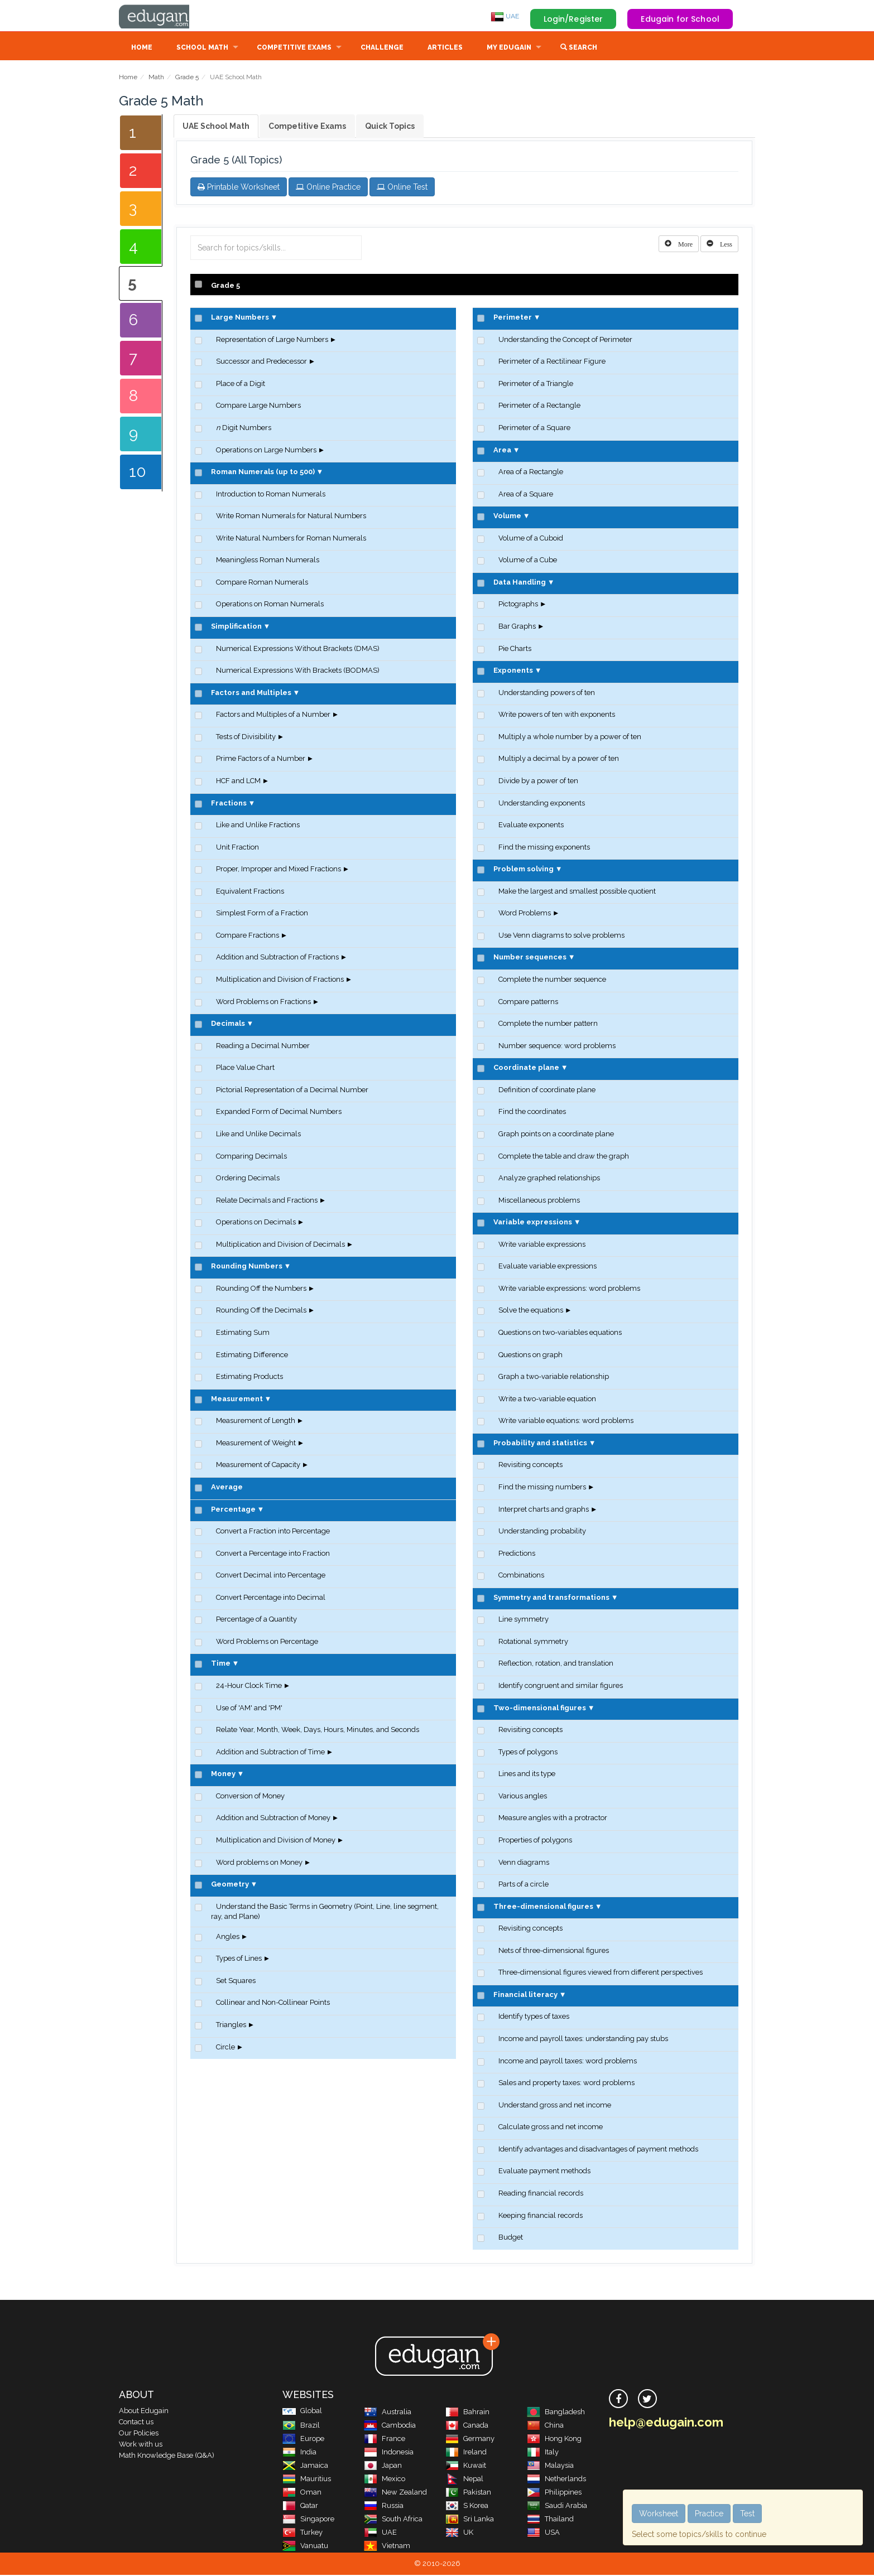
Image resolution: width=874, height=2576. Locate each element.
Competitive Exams (294, 48)
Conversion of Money (250, 1797)
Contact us (136, 2423)
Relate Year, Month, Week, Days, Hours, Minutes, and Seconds (317, 1730)
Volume (507, 517)
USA (543, 2533)
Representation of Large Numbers (272, 340)
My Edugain (509, 48)
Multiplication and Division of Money (275, 1841)
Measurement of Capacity (258, 1465)
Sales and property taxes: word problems (566, 2084)
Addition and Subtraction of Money (273, 1819)
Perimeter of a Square (534, 428)
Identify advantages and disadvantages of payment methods (598, 2150)
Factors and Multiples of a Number (273, 715)
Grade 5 (187, 78)
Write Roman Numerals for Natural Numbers (291, 517)
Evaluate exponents (531, 826)
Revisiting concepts (530, 1465)
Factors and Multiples (251, 693)
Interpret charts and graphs (544, 1510)
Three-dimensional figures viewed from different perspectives (600, 1973)
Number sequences (529, 958)
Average (227, 1488)
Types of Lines (239, 1959)
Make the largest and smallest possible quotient (577, 892)
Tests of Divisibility (246, 738)
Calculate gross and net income (550, 2128)
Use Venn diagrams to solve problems (561, 936)
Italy (543, 2453)
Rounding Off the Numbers (261, 1289)
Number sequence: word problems (557, 1047)
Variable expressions (532, 1223)
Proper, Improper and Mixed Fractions (278, 870)
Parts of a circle (523, 1885)
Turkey (302, 2533)
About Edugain (144, 2412)
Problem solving (523, 870)
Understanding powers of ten (546, 693)
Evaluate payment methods (544, 2172)
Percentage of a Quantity (256, 1620)
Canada (466, 2426)
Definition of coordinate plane (547, 1091)
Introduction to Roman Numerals (270, 495)
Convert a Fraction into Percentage (273, 1532)
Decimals (228, 1024)
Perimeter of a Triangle (535, 384)
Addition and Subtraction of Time (270, 1753)
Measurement (237, 1400)
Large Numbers (240, 318)
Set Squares (236, 1981)
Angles (227, 1937)
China (545, 2426)
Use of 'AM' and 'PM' (249, 1709)
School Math (202, 48)
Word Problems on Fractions (263, 1002)
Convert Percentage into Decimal (270, 1598)
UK (459, 2533)
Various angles (522, 1797)
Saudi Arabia (557, 2506)
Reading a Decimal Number (263, 1047)
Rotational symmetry (533, 1642)
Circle (225, 2048)
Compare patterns (528, 1002)
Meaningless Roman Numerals (267, 561)
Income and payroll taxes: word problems (567, 2062)
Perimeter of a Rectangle (539, 406)
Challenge (382, 48)
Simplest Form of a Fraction (262, 914)
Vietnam (387, 2547)
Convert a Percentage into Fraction (273, 1554)
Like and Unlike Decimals (258, 1135)
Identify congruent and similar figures (560, 1686)
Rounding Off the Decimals (261, 1311)
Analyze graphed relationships (549, 1179)
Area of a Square (525, 495)
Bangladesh (556, 2413)
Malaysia (550, 2466)
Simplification (236, 627)
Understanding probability (542, 1532)
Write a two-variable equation (547, 1400)
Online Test (402, 188)
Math (156, 78)
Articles (445, 48)
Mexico (384, 2480)
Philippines (554, 2493)
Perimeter (512, 318)
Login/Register (573, 19)
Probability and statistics (540, 1444)
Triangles (231, 2026)
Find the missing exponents (544, 848)
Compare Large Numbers (258, 406)
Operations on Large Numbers (266, 451)
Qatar (300, 2506)
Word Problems (524, 914)
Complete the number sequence (552, 980)
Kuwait (465, 2466)
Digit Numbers (243, 428)
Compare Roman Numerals (262, 583)
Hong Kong (554, 2439)
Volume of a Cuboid (530, 539)
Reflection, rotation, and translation (555, 1664)
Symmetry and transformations (551, 1598)
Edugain (161, 16)
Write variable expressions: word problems (569, 1289)
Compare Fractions (247, 936)
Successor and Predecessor (261, 362)
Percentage (233, 1510)
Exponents (513, 671)
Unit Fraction (237, 848)
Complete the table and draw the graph (563, 1157)
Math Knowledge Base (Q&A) (166, 2456)
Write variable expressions (541, 1245)
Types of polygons (528, 1753)
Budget (510, 2238)
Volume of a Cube (527, 561)
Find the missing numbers (542, 1488)
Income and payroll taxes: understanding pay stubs (583, 2039)
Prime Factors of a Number (260, 759)
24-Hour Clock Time (249, 1686)
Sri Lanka (469, 2520)
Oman (301, 2493)
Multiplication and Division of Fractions (280, 980)
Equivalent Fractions (250, 892)
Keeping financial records (540, 2216)
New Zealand (395, 2493)
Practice (709, 2513)
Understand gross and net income (554, 2106)
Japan (383, 2466)
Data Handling (519, 583)
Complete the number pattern (548, 1024)
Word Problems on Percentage (267, 1642)
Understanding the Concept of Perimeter (565, 340)
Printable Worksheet (239, 188)
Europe (303, 2439)
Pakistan (468, 2493)
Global (302, 2412)
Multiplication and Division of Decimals (280, 1245)
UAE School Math (216, 127)
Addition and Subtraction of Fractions (277, 958)
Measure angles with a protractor (552, 1819)
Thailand (550, 2520)
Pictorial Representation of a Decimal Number (292, 1091)
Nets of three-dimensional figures (553, 1951)
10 (137, 473)
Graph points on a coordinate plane (556, 1135)
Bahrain (467, 2413)
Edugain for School (680, 19)
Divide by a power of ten (538, 782)
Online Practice (328, 188)
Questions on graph (530, 1356)
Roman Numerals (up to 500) (263, 473)
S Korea (466, 2506)
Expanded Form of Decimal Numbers (279, 1112)
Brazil (301, 2426)
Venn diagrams (523, 1863)
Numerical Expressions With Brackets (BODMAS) (298, 671)
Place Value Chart (245, 1068)
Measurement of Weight (256, 1444)
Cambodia (390, 2426)
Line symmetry (523, 1620)
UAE (505, 16)
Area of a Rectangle (530, 473)
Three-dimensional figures (543, 1907)
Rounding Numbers (246, 1267)
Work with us (140, 2445)
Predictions (516, 1554)
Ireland (466, 2453)
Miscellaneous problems (539, 1201)
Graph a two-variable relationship (553, 1377)
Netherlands (556, 2480)
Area (502, 451)
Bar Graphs (517, 627)
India (299, 2453)
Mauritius (306, 2480)
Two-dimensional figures (539, 1709)
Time (220, 1664)
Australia (387, 2413)
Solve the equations (530, 1311)
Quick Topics (390, 127)
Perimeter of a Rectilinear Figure (552, 362)
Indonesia (389, 2453)
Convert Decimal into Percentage (270, 1576)
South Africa (393, 2520)
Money (223, 1775)
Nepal (464, 2480)
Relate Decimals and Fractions (267, 1201)
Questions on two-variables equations (560, 1333)
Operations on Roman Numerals (270, 605)
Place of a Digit (240, 384)
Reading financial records (540, 2194)
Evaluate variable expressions (547, 1267)
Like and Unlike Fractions (258, 826)
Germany (469, 2439)
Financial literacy (525, 1995)
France (384, 2439)
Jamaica (305, 2466)
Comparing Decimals (251, 1157)
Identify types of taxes (533, 2017)
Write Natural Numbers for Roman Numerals (291, 539)
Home (141, 48)
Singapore (308, 2520)
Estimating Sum (243, 1333)
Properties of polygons (535, 1841)
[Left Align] (679, 245)
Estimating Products (249, 1377)
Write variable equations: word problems (565, 1421)
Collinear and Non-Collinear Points (273, 2003)
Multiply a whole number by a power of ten (569, 738)
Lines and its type (526, 1775)
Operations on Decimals (256, 1223)
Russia (384, 2506)
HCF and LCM (238, 782)
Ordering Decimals (248, 1179)
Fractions (229, 804)
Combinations (521, 1576)
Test (747, 2513)
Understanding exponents (541, 804)
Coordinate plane (526, 1068)
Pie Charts (514, 649)
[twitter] (647, 2399)
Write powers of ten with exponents (556, 715)
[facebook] (618, 2399)
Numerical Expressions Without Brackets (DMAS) (298, 649)
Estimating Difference (252, 1356)
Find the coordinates (532, 1112)
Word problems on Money (259, 1863)
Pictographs (518, 605)
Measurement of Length (255, 1421)
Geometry (230, 1885)
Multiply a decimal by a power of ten (558, 759)
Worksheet (658, 2513)
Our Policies (139, 2434)
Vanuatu (305, 2547)
